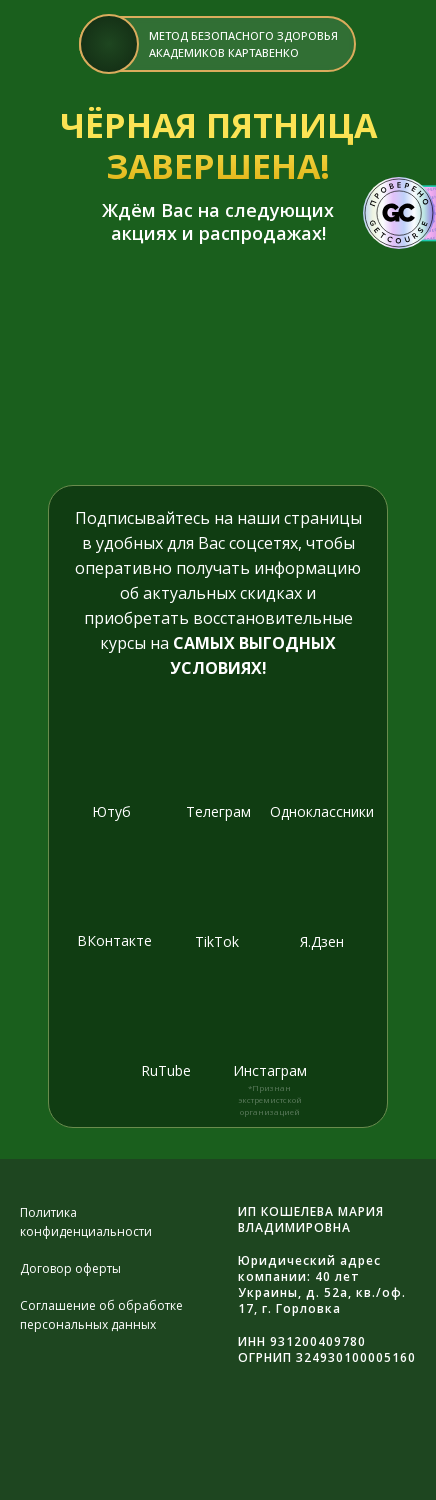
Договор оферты (70, 1268)
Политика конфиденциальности (86, 1222)
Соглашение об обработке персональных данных (101, 1315)
